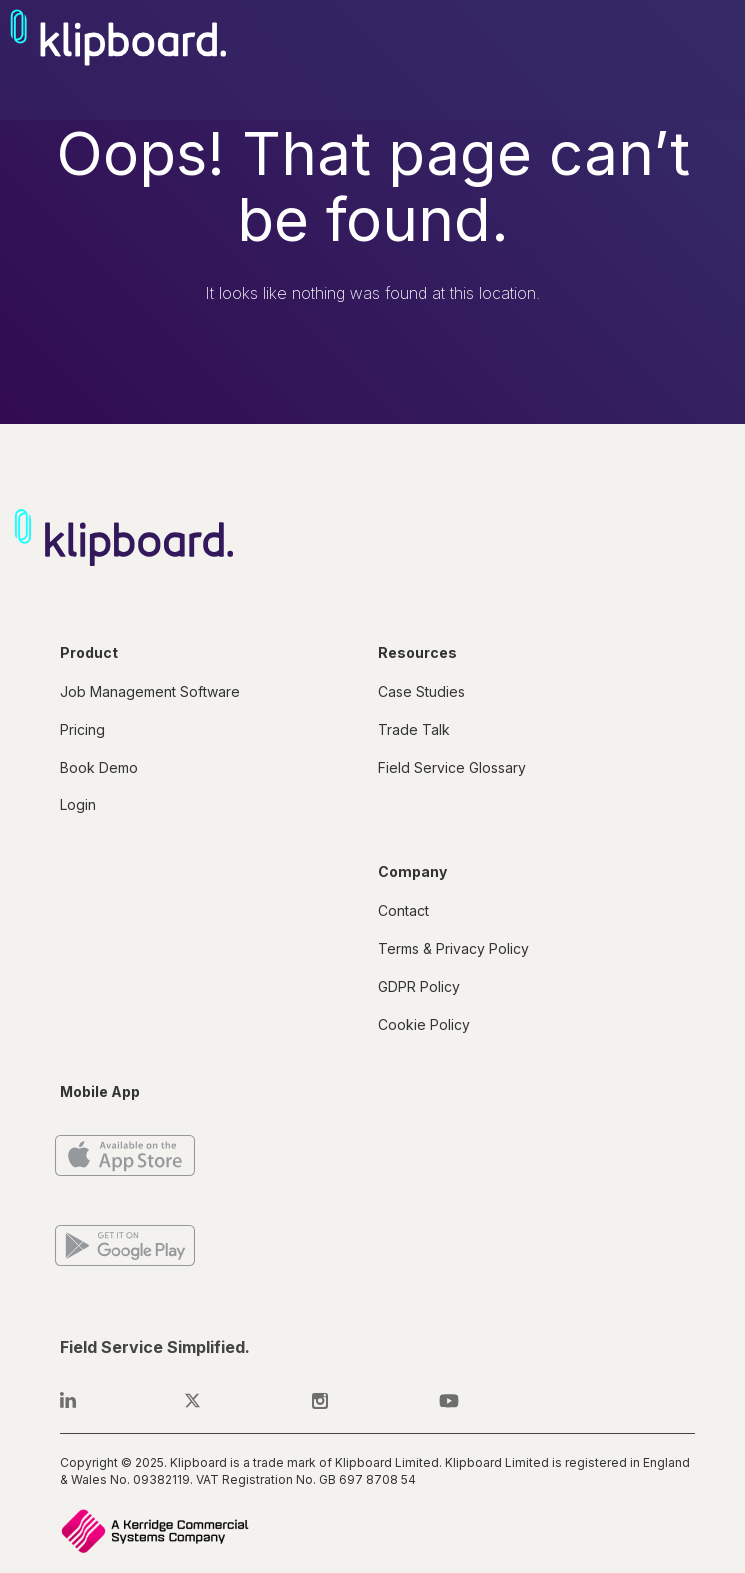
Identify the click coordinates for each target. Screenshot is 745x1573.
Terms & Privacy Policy (453, 948)
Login (78, 804)
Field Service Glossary (452, 767)
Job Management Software (150, 691)
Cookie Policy (424, 1024)
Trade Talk (414, 729)
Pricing (82, 729)
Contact (403, 910)
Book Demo (99, 767)
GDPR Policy (419, 986)
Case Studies (421, 691)
